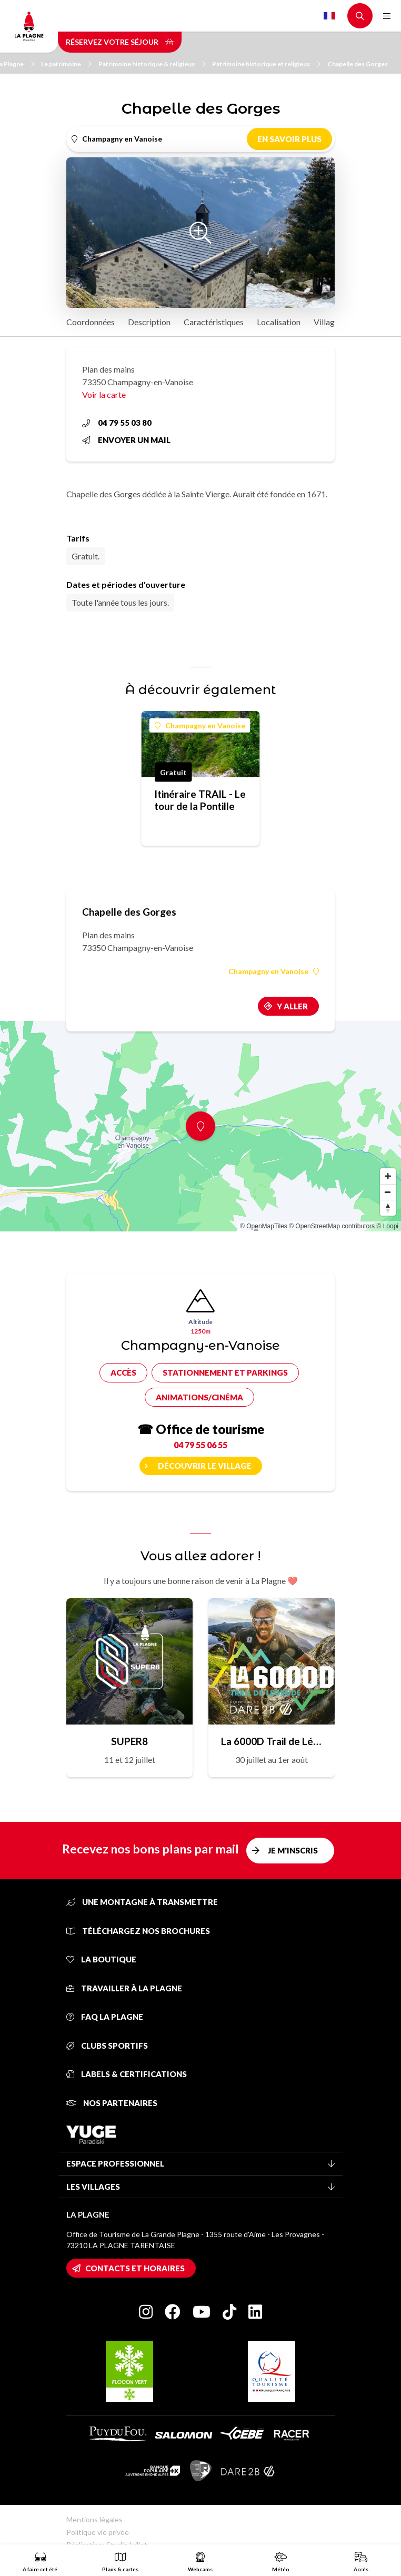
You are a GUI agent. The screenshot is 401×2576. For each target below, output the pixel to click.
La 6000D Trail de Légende (271, 1741)
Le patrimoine (66, 64)
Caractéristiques (214, 322)
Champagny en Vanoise (200, 725)
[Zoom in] (388, 1176)
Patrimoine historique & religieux (151, 64)
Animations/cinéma (199, 1397)
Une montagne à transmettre (142, 1902)
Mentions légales (94, 2519)
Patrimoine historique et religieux (266, 64)
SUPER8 (129, 1741)
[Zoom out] (388, 1192)
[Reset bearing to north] (388, 1208)
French (329, 15)
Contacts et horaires (135, 2268)
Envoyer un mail (126, 440)
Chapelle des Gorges (357, 64)
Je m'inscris (293, 1850)
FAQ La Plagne (104, 2016)
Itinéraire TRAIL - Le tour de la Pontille (200, 800)
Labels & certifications (126, 2074)
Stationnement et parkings (225, 1372)
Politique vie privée (97, 2532)
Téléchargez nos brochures (138, 1931)
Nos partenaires (111, 2103)
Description (149, 322)
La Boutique (101, 1959)
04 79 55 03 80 (117, 422)
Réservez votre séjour (120, 41)
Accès (123, 1372)
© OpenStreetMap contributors (332, 1226)
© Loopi (387, 1226)
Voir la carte (104, 394)
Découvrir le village (205, 1465)
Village (326, 322)
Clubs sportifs (107, 2045)
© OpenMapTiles (263, 1226)
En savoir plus (289, 139)
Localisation (278, 322)
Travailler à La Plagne (124, 1988)
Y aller (292, 1006)
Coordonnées (90, 322)
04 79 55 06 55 (200, 1445)
